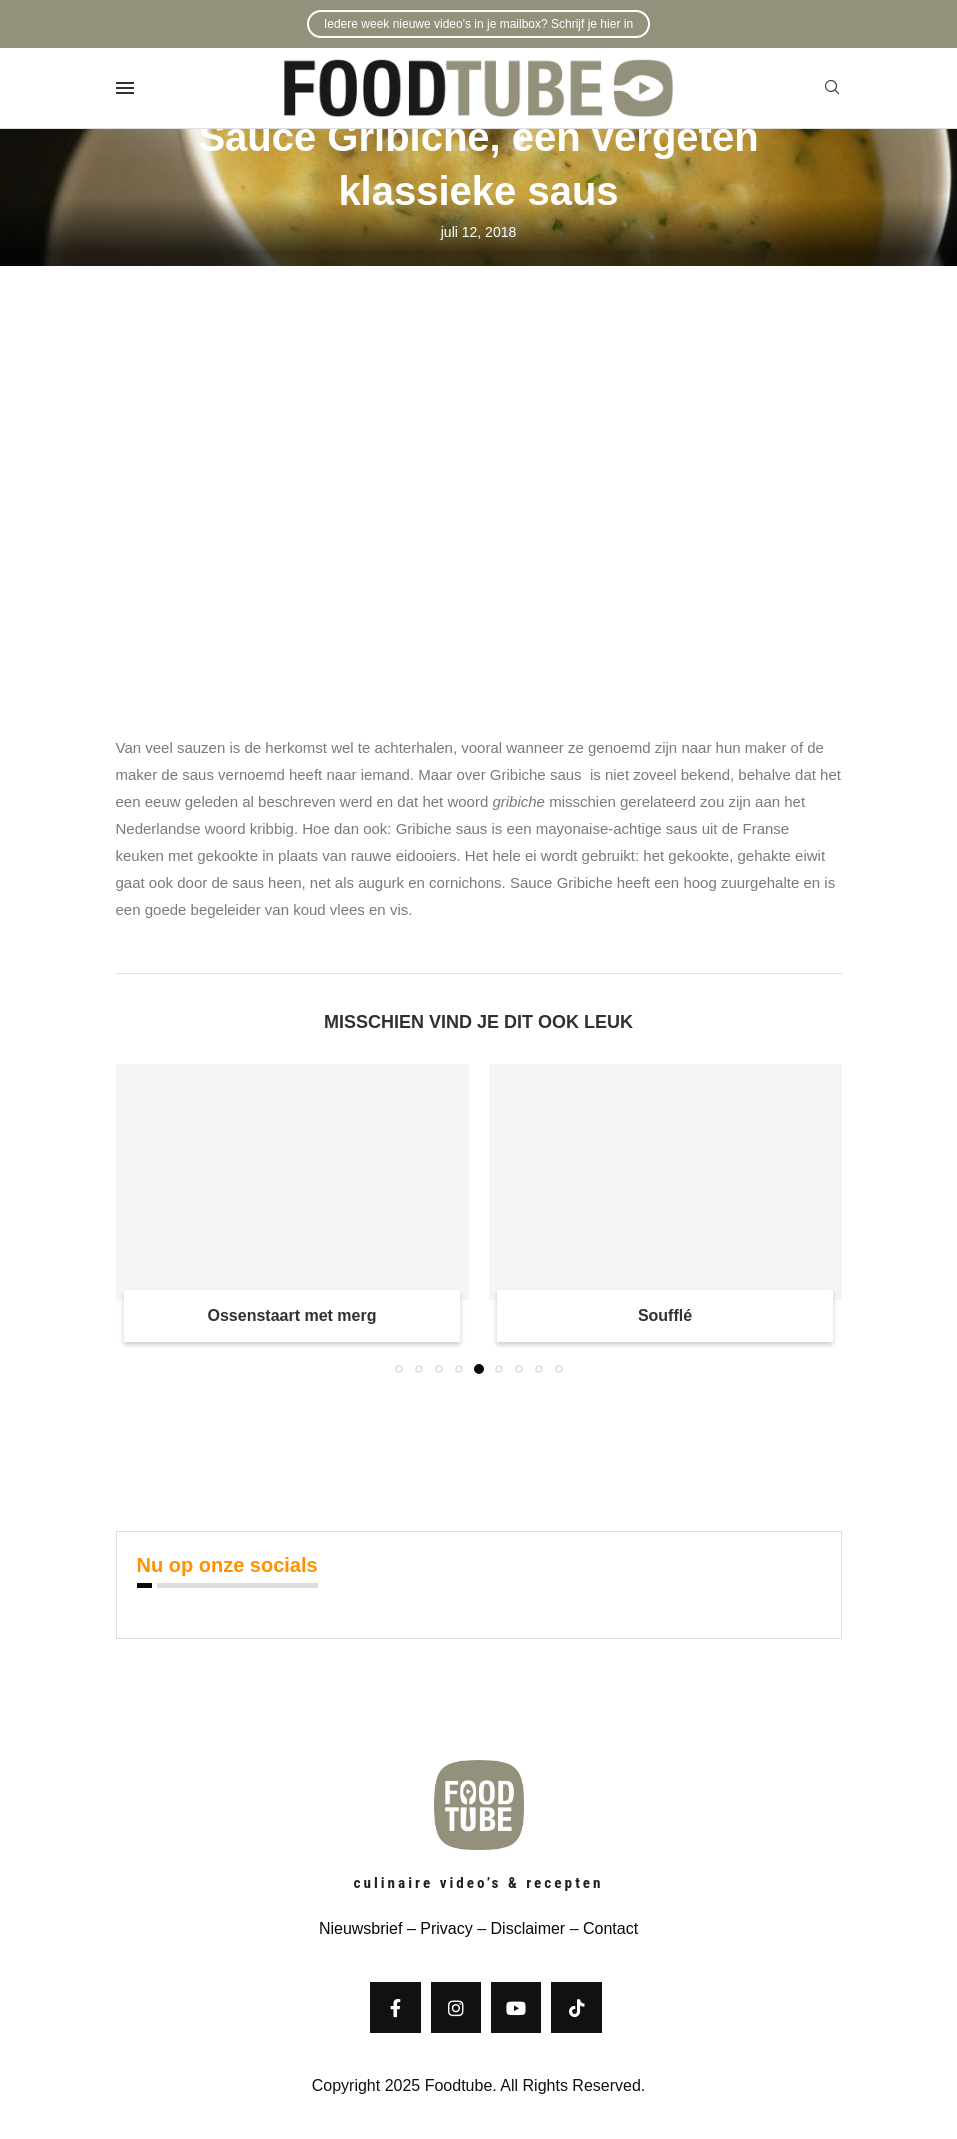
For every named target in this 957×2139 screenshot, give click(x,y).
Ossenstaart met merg (292, 1315)
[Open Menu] (125, 88)
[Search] (832, 88)
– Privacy (437, 1928)
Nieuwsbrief (361, 1928)
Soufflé (665, 1315)
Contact (610, 1928)
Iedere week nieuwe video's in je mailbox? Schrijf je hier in (478, 24)
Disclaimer (528, 1928)
